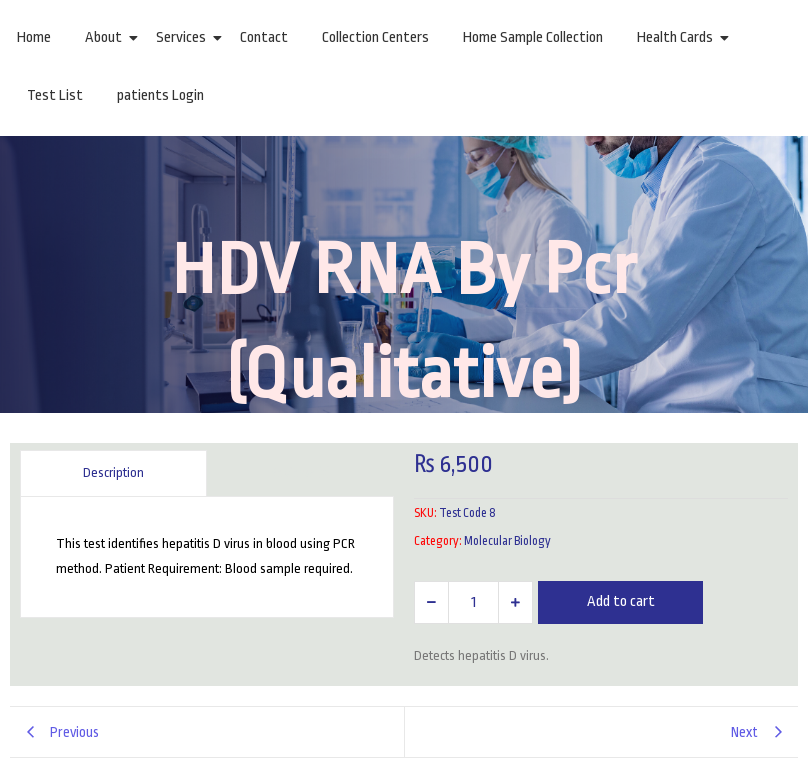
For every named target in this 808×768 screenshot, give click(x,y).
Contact (264, 37)
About (107, 37)
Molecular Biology (507, 541)
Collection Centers (375, 37)
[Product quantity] (473, 602)
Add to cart (621, 601)
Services (184, 37)
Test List (55, 95)
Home (34, 37)
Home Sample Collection (533, 37)
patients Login (160, 95)
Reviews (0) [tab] (300, 472)
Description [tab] (113, 472)
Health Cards (678, 37)
